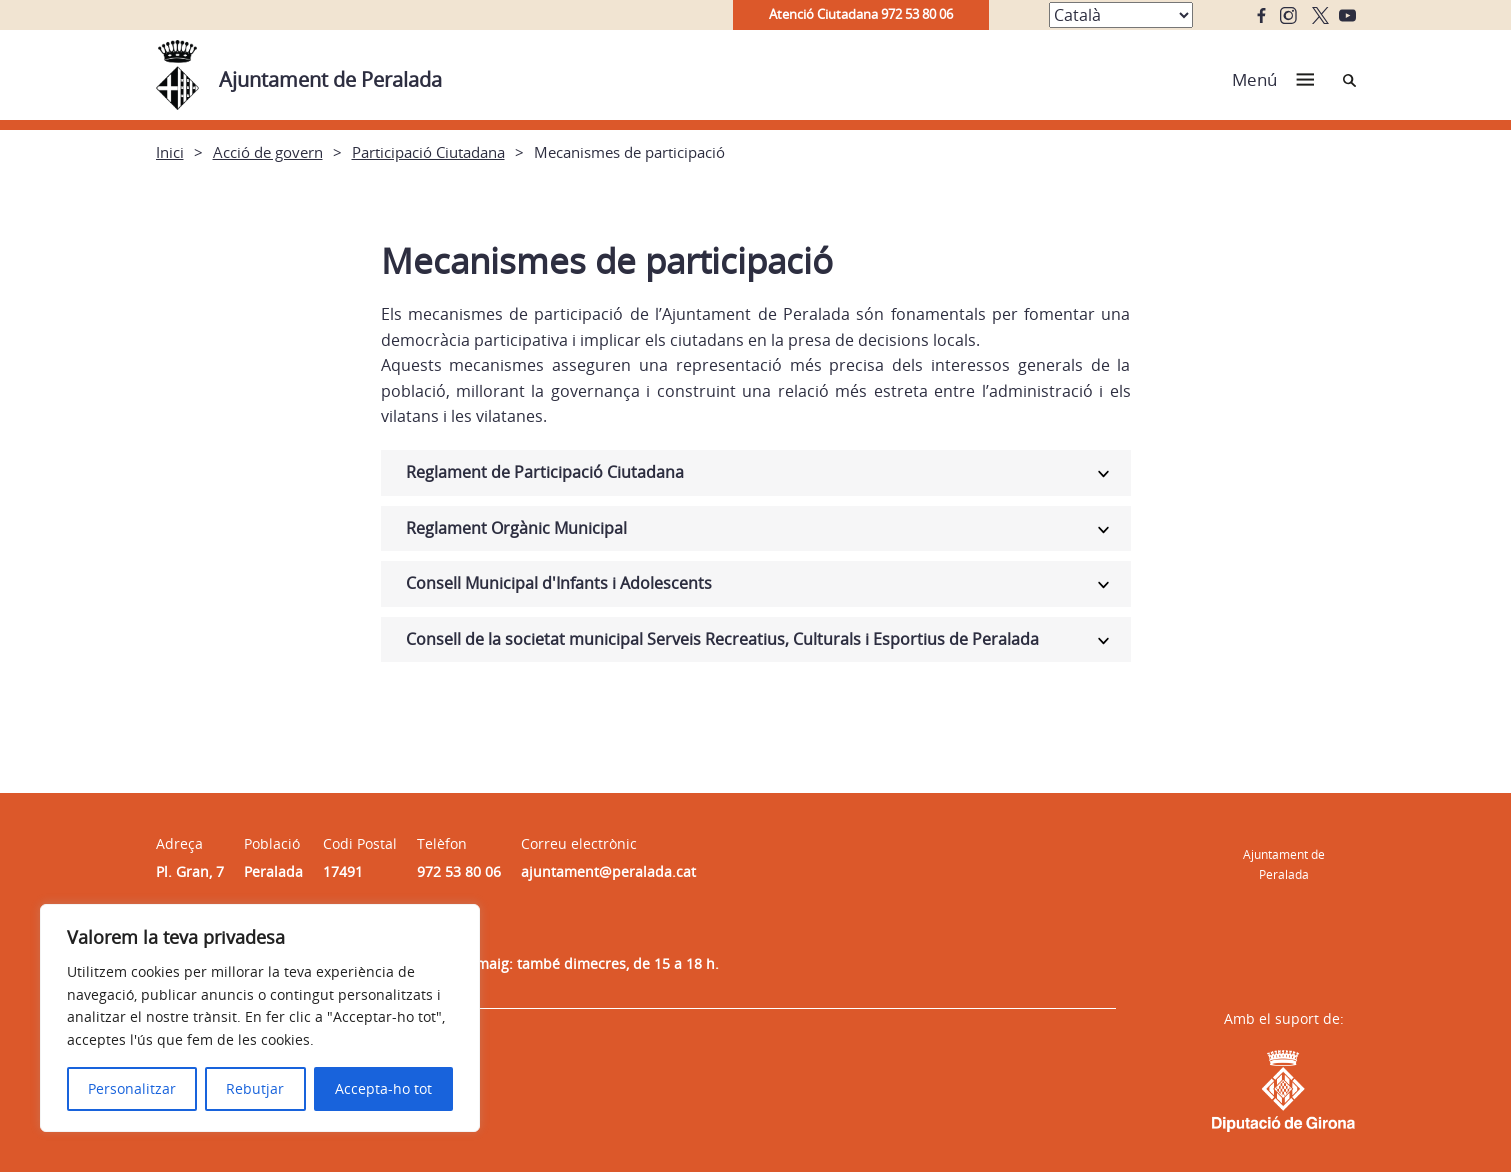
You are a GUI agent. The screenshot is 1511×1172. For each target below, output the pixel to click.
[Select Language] (1121, 15)
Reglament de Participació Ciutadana (545, 472)
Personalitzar (132, 1088)
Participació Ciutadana (428, 152)
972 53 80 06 (459, 871)
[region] (260, 1018)
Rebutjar (255, 1088)
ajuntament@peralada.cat (608, 871)
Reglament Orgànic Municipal (516, 528)
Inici (170, 152)
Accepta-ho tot (383, 1088)
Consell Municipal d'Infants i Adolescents (559, 583)
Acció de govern (268, 152)
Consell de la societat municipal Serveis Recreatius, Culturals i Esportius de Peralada (722, 639)
